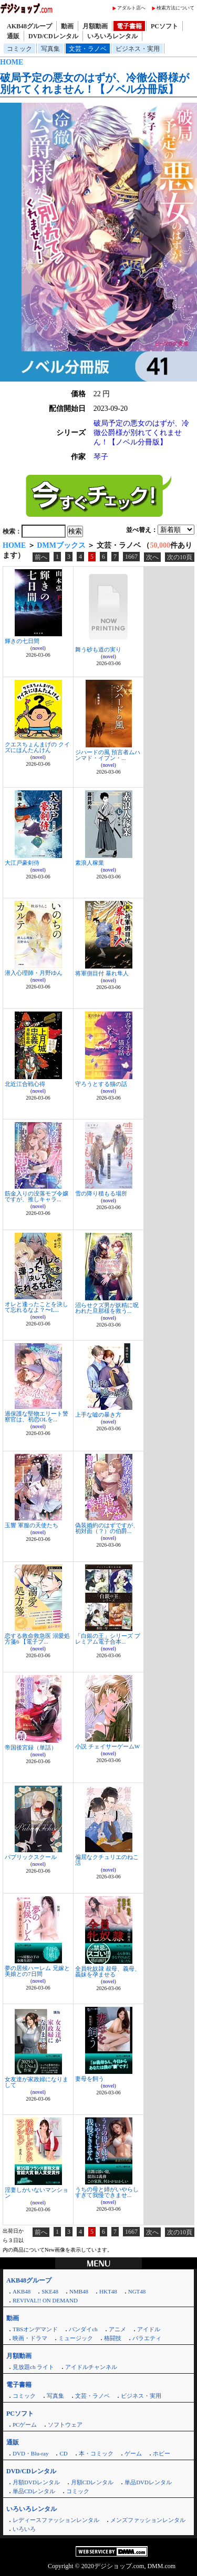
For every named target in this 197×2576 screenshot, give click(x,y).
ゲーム (133, 2453)
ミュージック (75, 2338)
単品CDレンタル (34, 2491)
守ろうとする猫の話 (101, 1084)
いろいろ (24, 2529)
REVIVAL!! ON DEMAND (45, 2300)
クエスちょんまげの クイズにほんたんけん (37, 747)
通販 (13, 36)
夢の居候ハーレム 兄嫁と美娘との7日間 (37, 1971)
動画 (67, 26)
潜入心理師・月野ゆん (34, 973)
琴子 (101, 457)
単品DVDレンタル (148, 2482)
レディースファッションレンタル (56, 2520)
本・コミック (96, 2453)
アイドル (148, 2329)
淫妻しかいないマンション (36, 2193)
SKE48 (50, 2291)
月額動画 (95, 26)
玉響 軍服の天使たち (31, 1525)
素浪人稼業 (89, 863)
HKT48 (108, 2291)
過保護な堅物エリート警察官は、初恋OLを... (36, 1416)
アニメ (117, 2329)
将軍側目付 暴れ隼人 (102, 973)
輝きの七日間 (22, 641)
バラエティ (146, 2338)
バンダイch (83, 2329)
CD (63, 2453)
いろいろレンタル (112, 36)
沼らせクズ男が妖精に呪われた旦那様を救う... (107, 1308)
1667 (131, 556)
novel (38, 648)
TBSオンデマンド (35, 2329)
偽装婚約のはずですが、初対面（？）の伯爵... (107, 1528)
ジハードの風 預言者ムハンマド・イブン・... (107, 755)
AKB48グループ (29, 26)
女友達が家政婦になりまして (36, 2082)
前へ (41, 557)
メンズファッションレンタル (147, 2520)
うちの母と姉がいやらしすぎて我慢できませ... (107, 2192)
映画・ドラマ (30, 2338)
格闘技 (112, 2338)
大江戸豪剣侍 (22, 863)
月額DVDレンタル (36, 2482)
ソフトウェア (65, 2424)
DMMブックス (61, 545)
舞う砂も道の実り (98, 649)
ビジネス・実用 (138, 48)
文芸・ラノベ (88, 48)
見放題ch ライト (33, 2367)
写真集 (50, 48)
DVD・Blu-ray (30, 2453)
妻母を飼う (89, 2078)
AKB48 (21, 2291)
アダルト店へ (131, 7)
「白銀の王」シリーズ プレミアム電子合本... (107, 1639)
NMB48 (78, 2291)
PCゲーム (25, 2424)
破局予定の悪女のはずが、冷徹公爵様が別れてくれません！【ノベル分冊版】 (94, 83)
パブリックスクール (31, 1857)
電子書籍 (129, 26)
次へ (152, 557)
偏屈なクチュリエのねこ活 (107, 1860)
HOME (11, 62)
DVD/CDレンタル (53, 36)
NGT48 (137, 2291)
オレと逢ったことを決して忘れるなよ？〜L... (36, 1307)
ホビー (161, 2453)
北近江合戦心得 (25, 1084)
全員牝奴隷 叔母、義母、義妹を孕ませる (107, 1971)
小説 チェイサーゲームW (107, 1746)
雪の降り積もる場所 (101, 1193)
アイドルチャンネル (91, 2367)
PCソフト (164, 26)
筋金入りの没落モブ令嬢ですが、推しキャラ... (36, 1196)
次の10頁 (179, 557)
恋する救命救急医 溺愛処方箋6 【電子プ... (37, 1639)
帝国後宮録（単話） (31, 1747)
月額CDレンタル (92, 2482)
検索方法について (175, 7)
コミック (19, 48)
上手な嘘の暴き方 (98, 1414)
